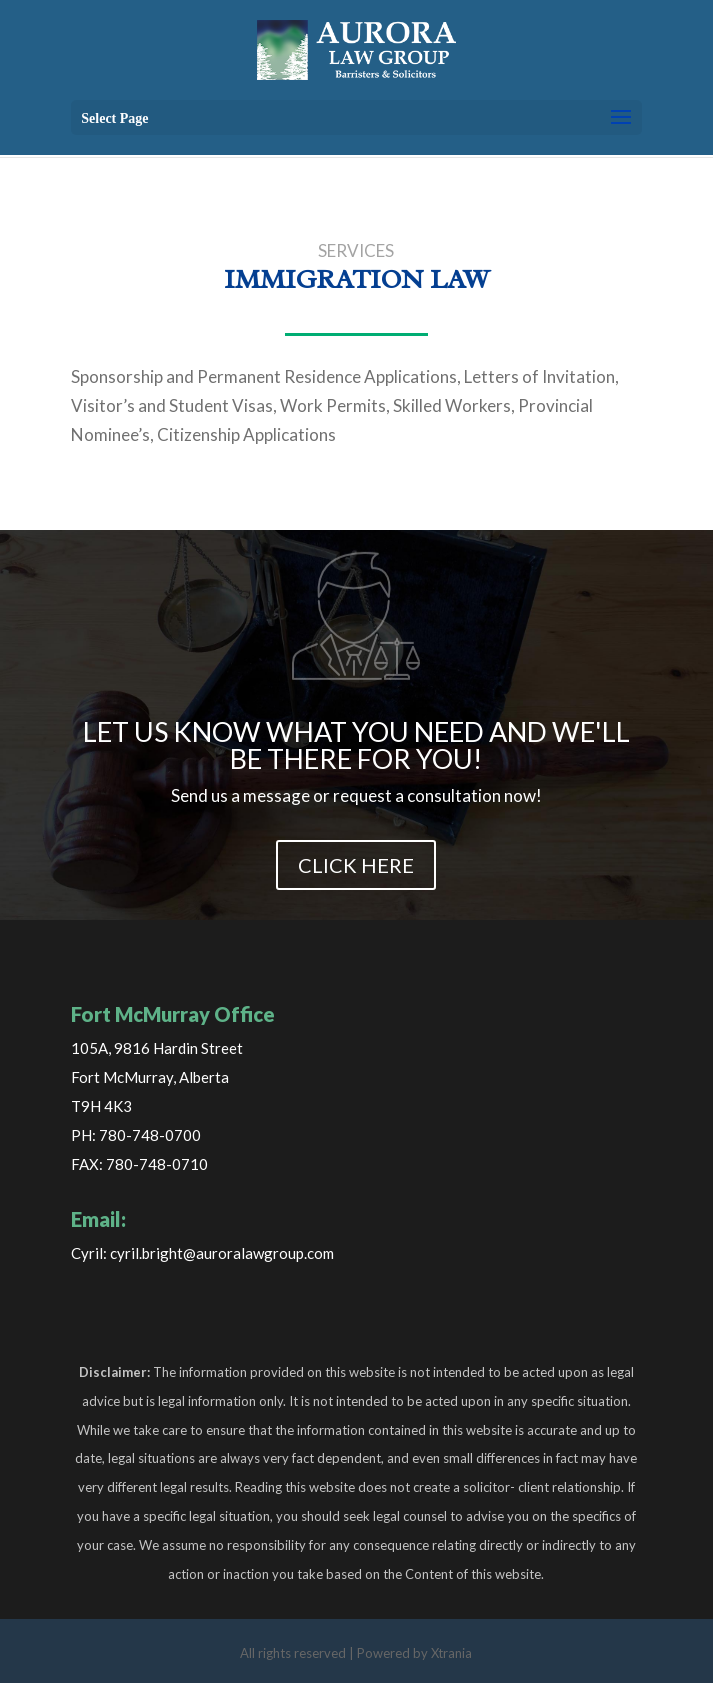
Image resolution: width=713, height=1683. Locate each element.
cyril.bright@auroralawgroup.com (222, 1253)
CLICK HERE (356, 865)
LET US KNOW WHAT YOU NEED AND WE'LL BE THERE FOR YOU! (356, 745)
